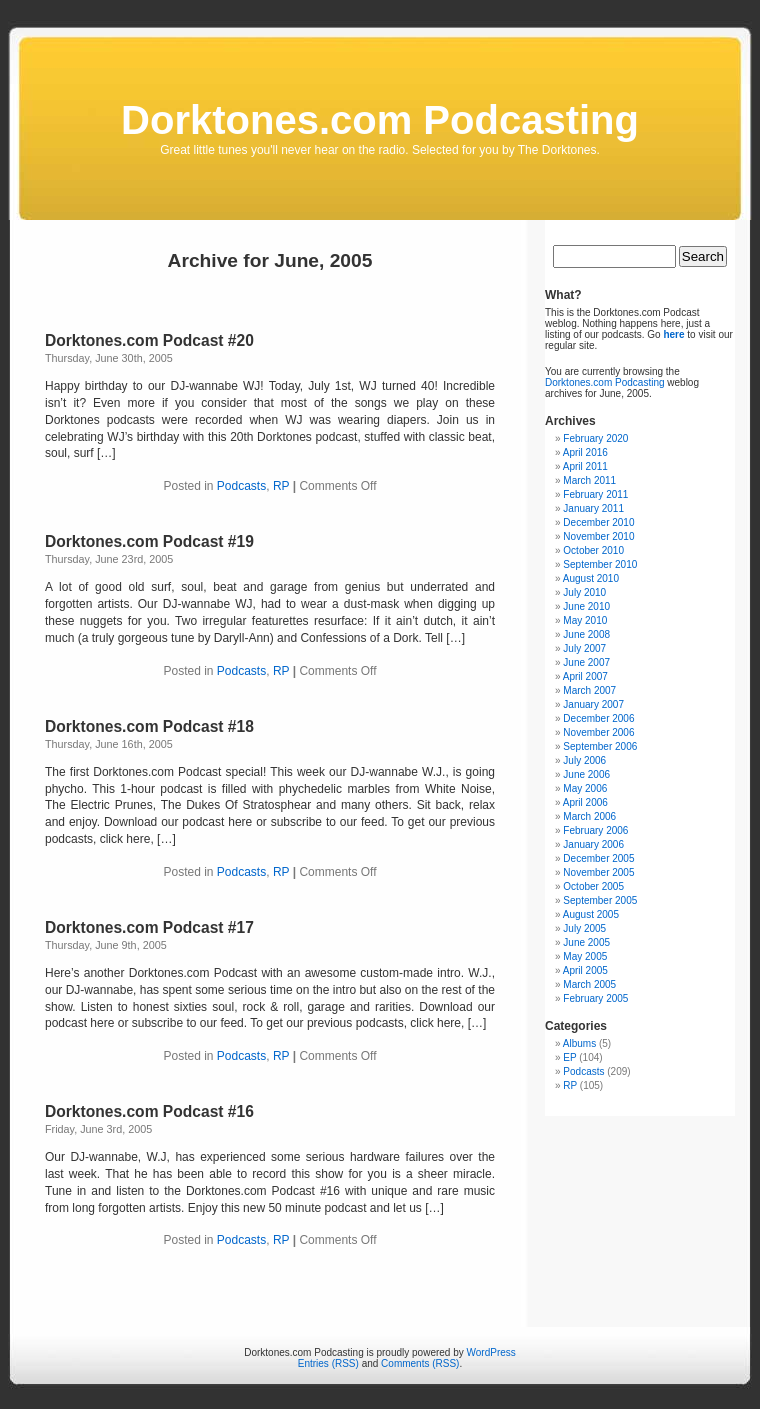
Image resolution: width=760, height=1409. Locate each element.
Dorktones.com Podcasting (380, 120)
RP (281, 486)
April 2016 (585, 452)
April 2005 (585, 970)
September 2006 (600, 746)
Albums (579, 1043)
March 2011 (589, 480)
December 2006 (598, 718)
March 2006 (589, 816)
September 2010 (600, 564)
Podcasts (241, 486)
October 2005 (593, 886)
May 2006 (585, 788)
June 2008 (586, 634)
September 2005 (600, 900)
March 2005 (589, 984)
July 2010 (584, 592)
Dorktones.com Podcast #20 (149, 340)
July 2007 (584, 648)
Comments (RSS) (420, 1363)
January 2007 (593, 704)
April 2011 (585, 466)
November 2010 (598, 536)
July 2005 (584, 928)
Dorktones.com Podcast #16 (149, 1111)
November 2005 (598, 872)
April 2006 (585, 802)
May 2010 (585, 620)
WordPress (491, 1352)
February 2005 (595, 998)
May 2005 (585, 956)
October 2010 (593, 550)
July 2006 (584, 760)
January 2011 (593, 508)
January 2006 (593, 844)
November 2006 (598, 732)
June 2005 (586, 942)
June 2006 (586, 774)
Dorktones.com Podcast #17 (149, 927)
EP (569, 1057)
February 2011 (595, 494)
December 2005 (598, 858)
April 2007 (585, 676)
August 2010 (591, 578)
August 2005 (591, 914)
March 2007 (589, 690)
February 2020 (595, 438)
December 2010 (598, 522)
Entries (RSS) (328, 1363)
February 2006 (595, 830)
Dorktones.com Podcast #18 (149, 726)
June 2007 (586, 662)
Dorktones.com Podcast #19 (149, 541)
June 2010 (586, 606)
